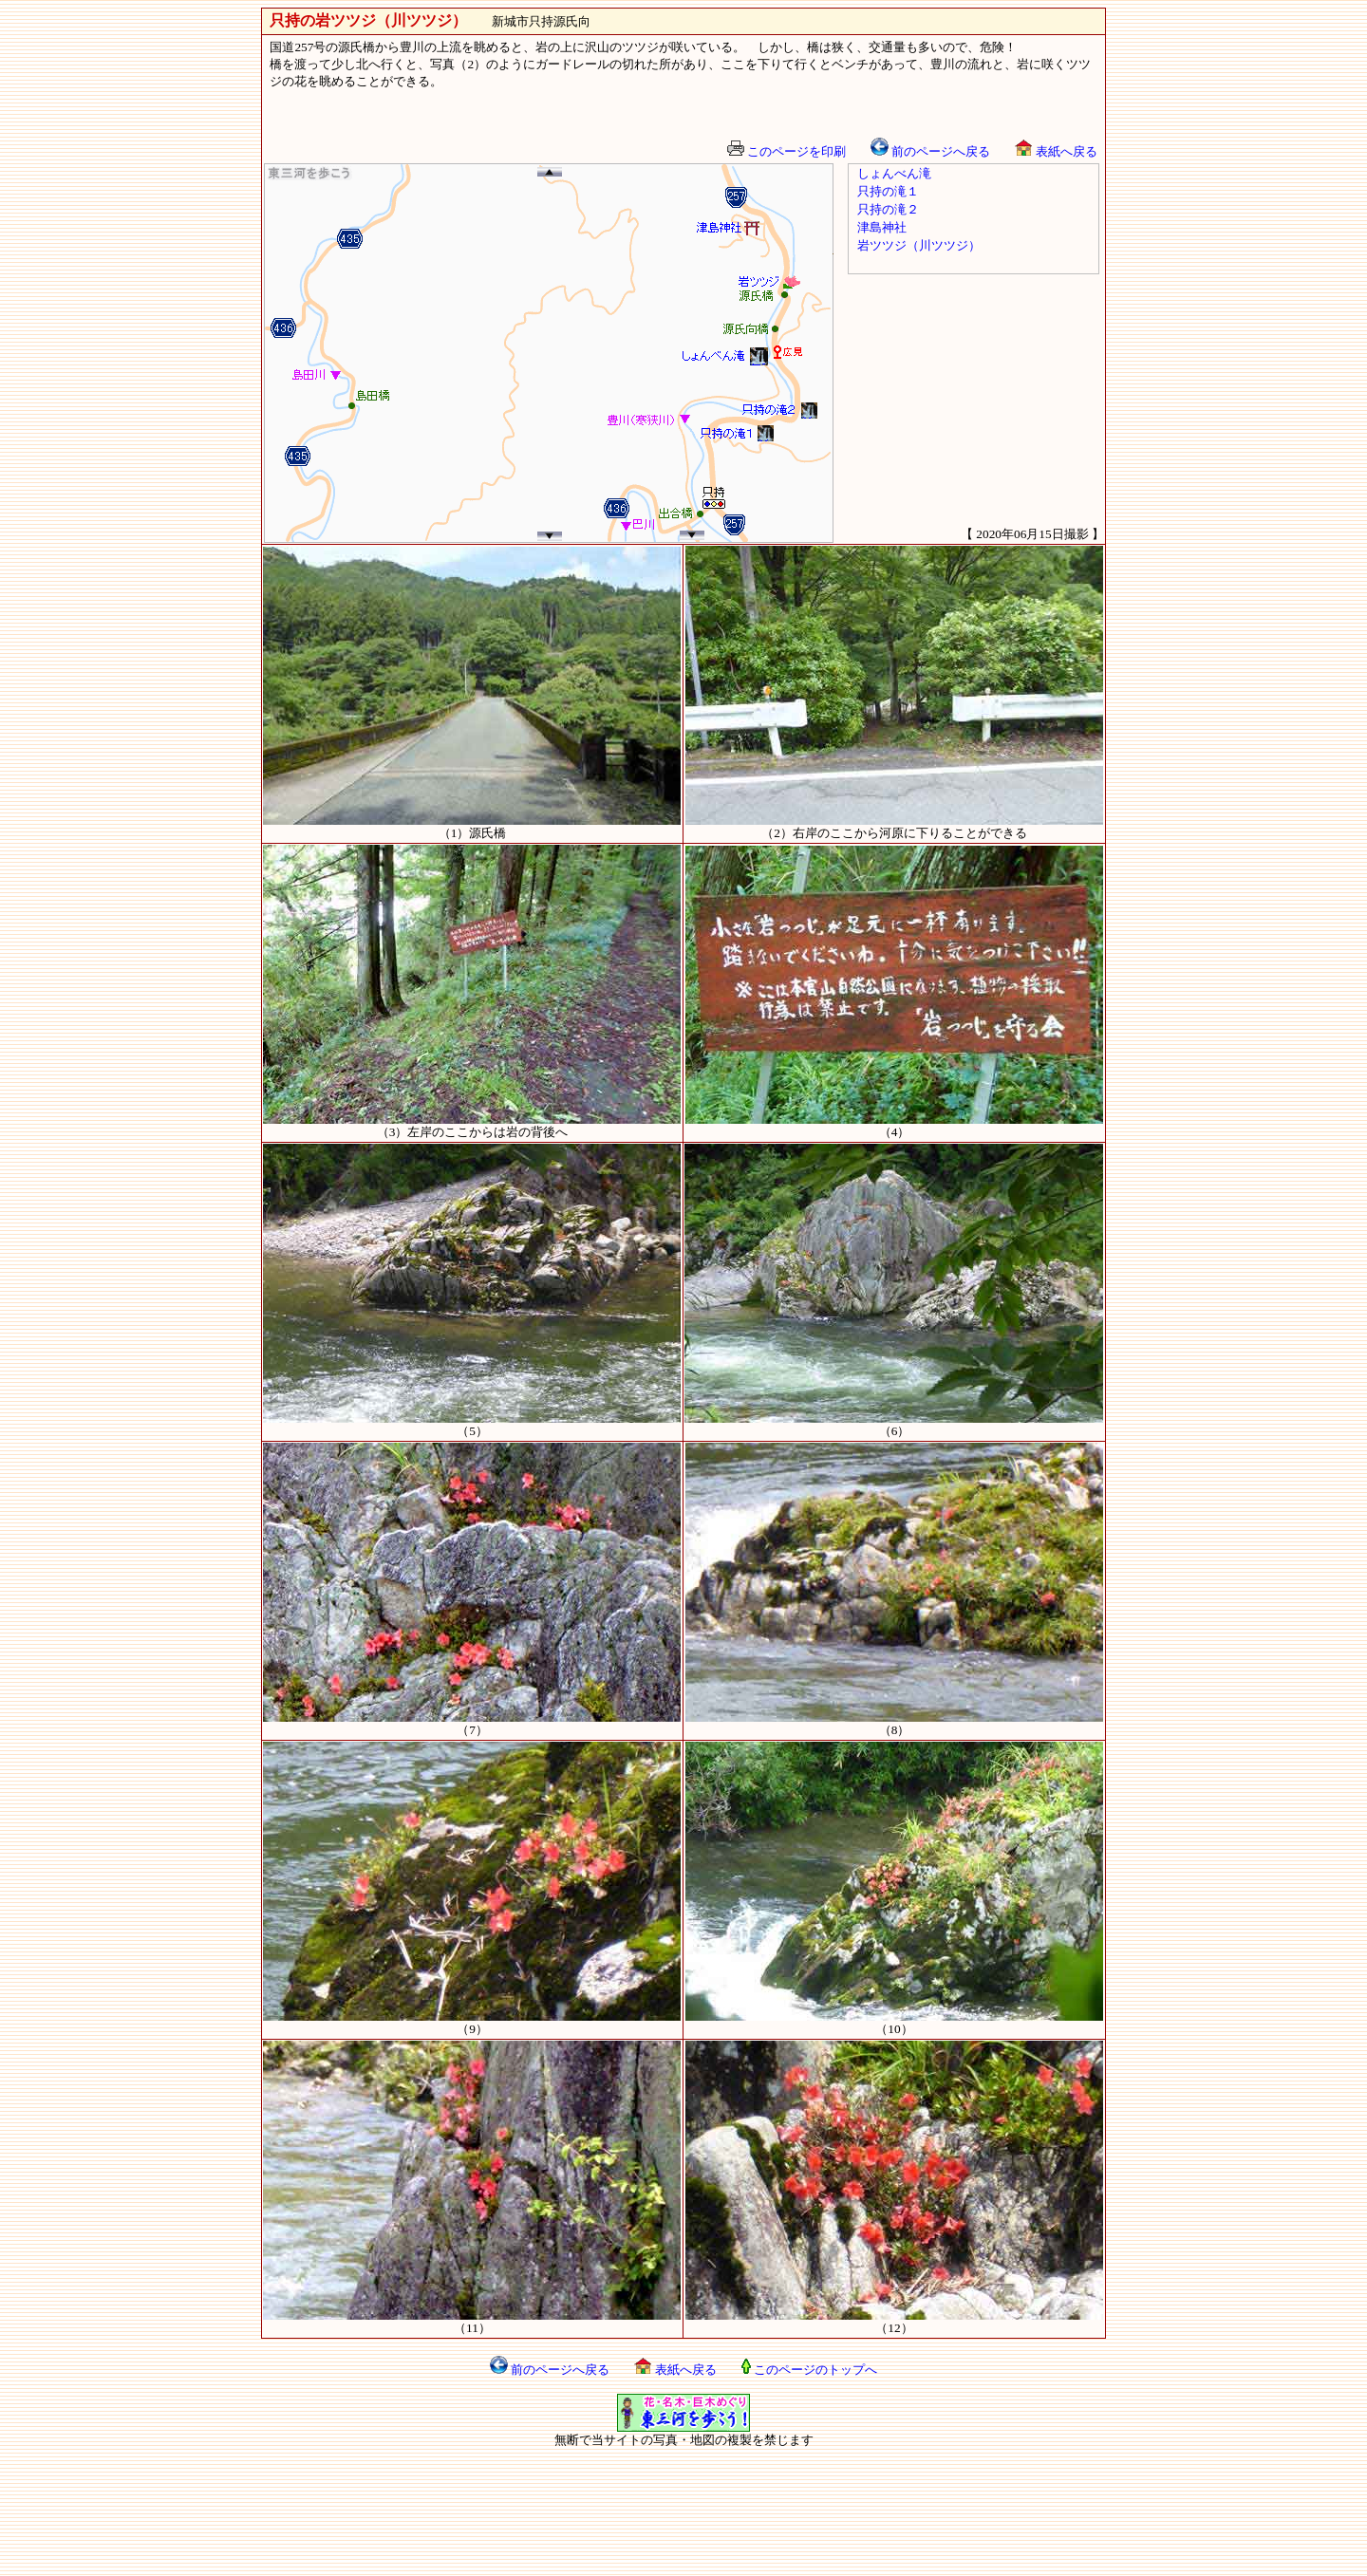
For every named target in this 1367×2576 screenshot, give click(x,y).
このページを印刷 (786, 151)
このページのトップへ (809, 2369)
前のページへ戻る (930, 151)
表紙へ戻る (1055, 151)
